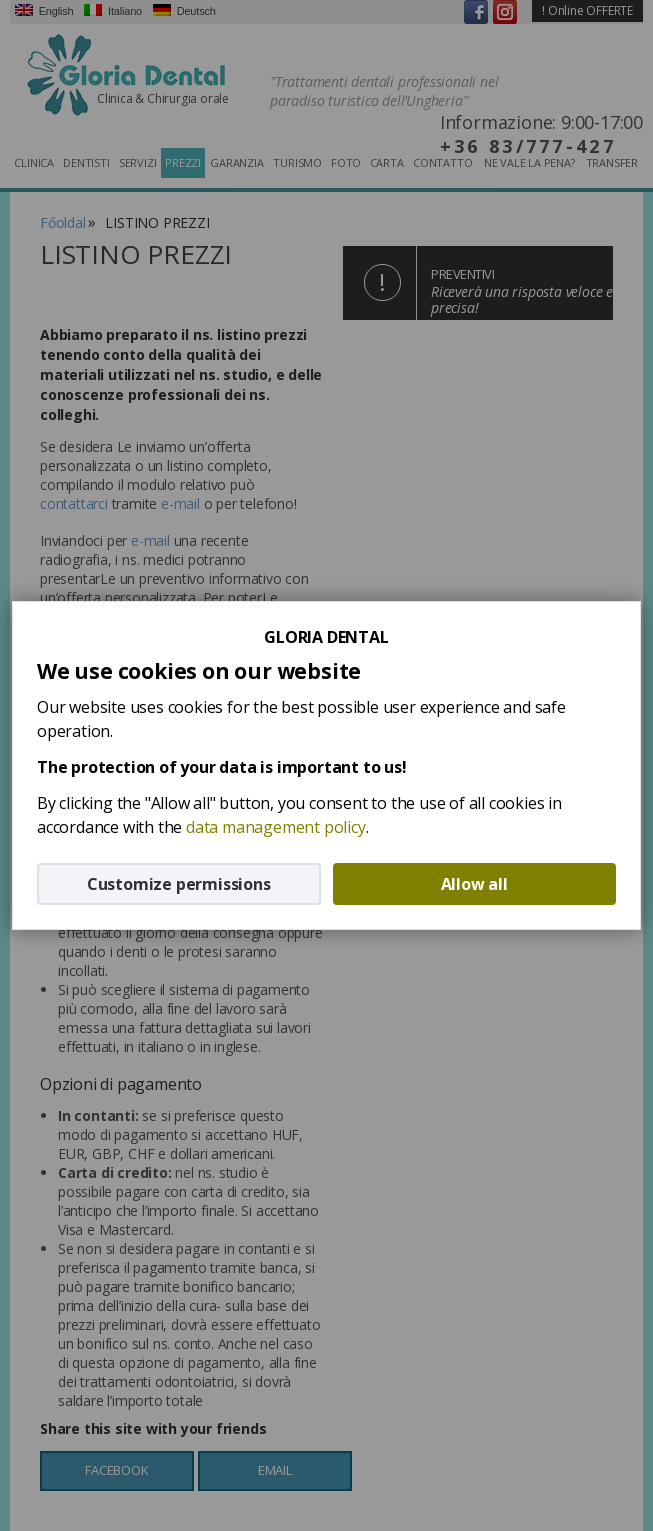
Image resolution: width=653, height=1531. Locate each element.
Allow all (474, 884)
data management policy (276, 827)
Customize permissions (179, 884)
